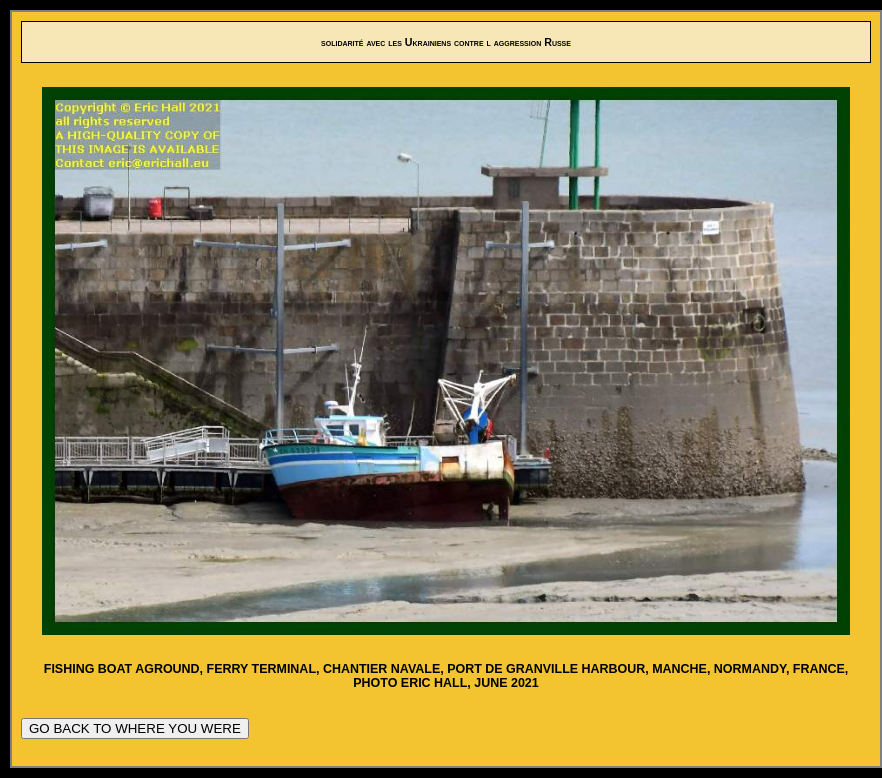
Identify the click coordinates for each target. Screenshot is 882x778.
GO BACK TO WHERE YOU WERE (135, 728)
